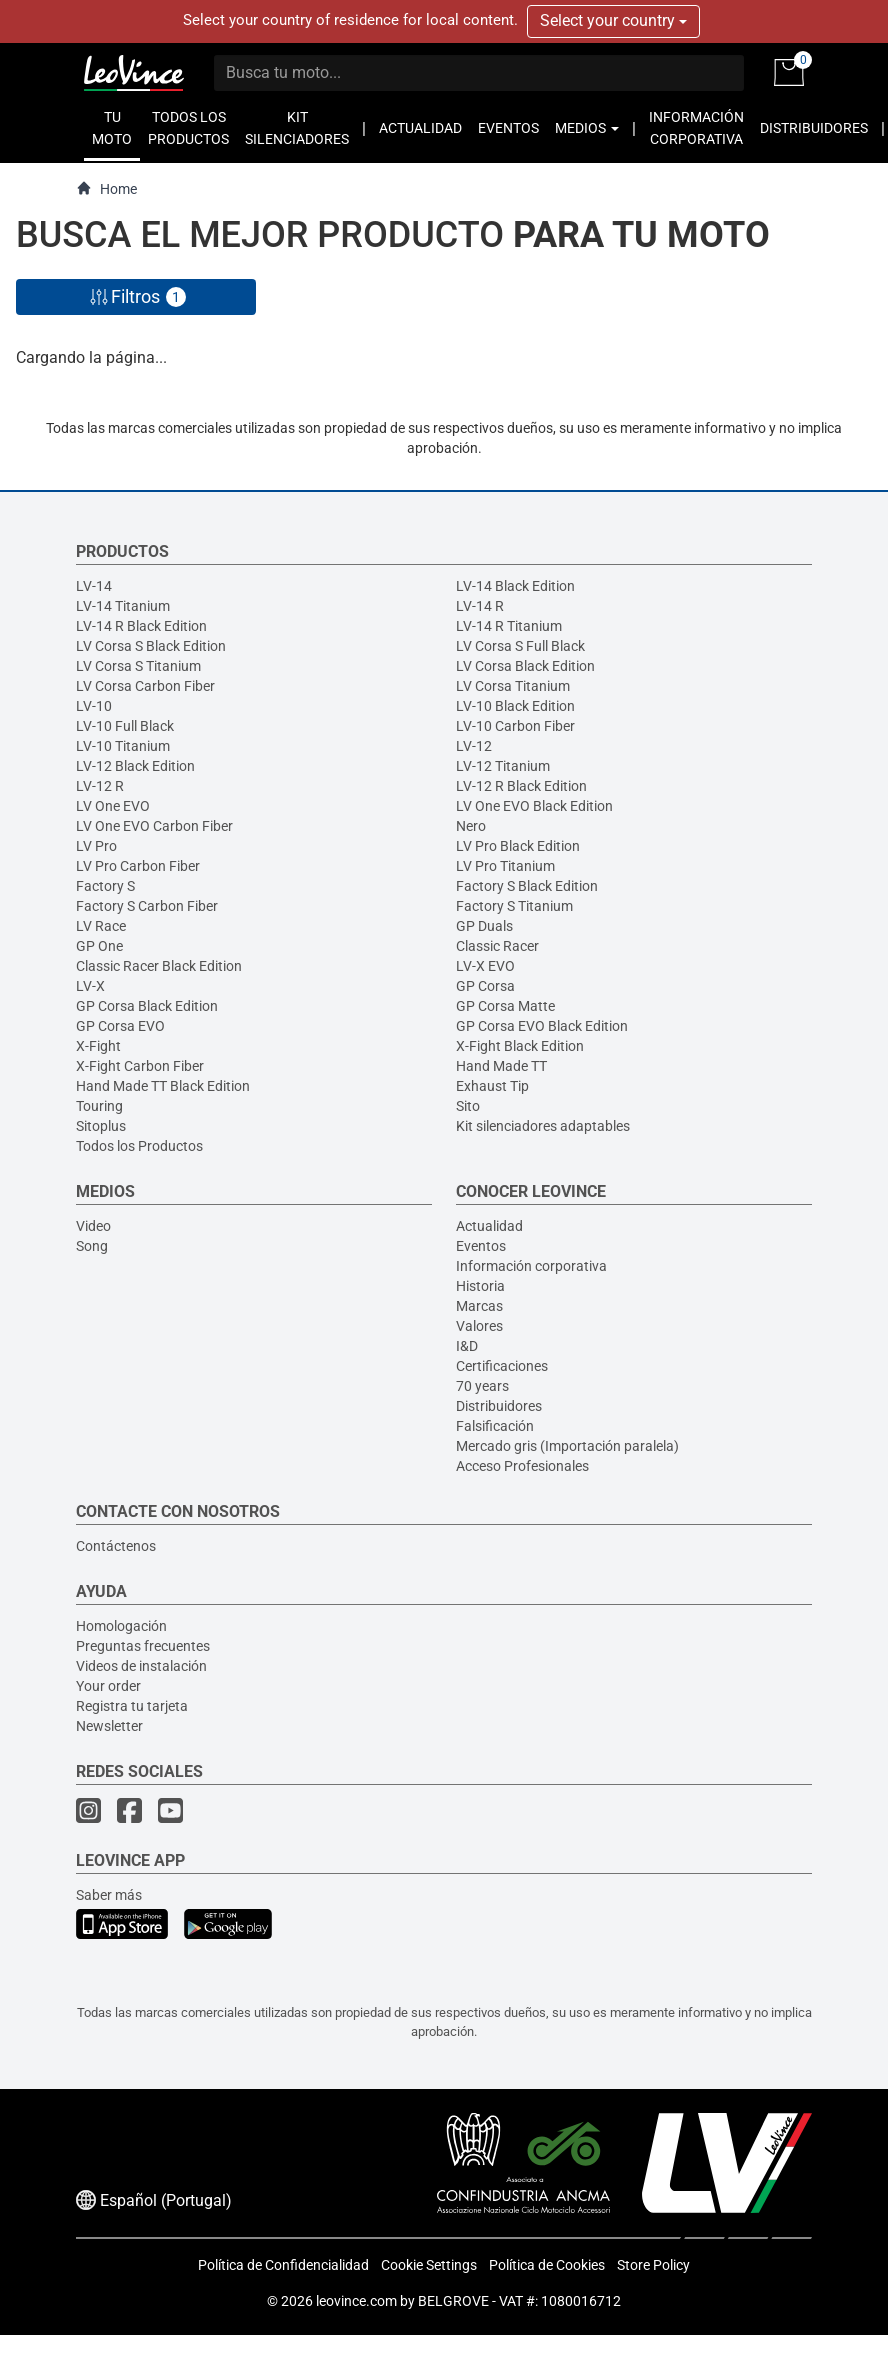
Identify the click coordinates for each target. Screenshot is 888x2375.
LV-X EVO (485, 966)
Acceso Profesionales (522, 1466)
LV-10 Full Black (125, 726)
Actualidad (489, 1226)
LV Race (101, 926)
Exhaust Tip (492, 1086)
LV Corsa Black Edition (525, 666)
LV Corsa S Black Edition (151, 646)
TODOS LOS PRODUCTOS (188, 128)
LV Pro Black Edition (518, 846)
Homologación (121, 1626)
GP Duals (484, 926)
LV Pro (96, 846)
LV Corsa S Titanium (138, 666)
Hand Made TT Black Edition (163, 1086)
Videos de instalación (141, 1666)
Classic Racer (497, 946)
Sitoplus (101, 1126)
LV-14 (94, 586)
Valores (479, 1326)
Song (92, 1246)
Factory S (105, 886)
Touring (99, 1106)
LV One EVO (113, 806)
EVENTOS (508, 128)
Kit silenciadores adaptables (543, 1126)
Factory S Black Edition (527, 886)
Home (106, 188)
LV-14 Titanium (123, 606)
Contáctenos (116, 1546)
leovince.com (356, 2301)
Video (93, 1226)
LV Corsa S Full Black (520, 646)
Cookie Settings (429, 2265)
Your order (108, 1686)
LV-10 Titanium (123, 746)
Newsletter (109, 1726)
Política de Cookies (547, 2265)
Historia (480, 1286)
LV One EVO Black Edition (534, 806)
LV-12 (474, 746)
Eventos (481, 1246)
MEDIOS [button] (587, 128)
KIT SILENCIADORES (297, 128)
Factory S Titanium (514, 906)
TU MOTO (112, 128)
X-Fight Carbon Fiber (140, 1066)
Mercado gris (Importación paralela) (567, 1446)
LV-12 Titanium (503, 766)
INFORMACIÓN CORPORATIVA (696, 128)
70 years (482, 1386)
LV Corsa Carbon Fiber (145, 686)
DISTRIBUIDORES (814, 128)
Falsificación (495, 1426)
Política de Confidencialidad (283, 2265)
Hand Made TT (501, 1066)
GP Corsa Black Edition (147, 1006)
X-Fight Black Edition (520, 1046)
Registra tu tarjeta (132, 1706)
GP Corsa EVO (120, 1026)
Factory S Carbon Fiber (147, 906)
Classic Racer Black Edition (159, 966)
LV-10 (94, 706)
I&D (467, 1346)
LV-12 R (100, 786)
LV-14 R (480, 606)
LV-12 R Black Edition (521, 786)
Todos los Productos (139, 1146)
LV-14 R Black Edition (141, 626)
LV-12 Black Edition (135, 766)
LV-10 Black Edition (515, 706)
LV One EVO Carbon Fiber (154, 826)
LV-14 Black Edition (515, 586)
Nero (471, 826)
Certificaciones (502, 1366)
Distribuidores (499, 1406)
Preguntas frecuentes (143, 1646)
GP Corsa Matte (505, 1006)
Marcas (479, 1306)
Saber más (109, 1895)
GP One (99, 946)
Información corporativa (531, 1266)
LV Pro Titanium (505, 866)
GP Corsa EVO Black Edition (542, 1026)
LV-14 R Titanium (509, 626)
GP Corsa (485, 986)
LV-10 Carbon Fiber (515, 726)
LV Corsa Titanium (513, 686)
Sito (468, 1106)
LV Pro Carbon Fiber (138, 866)
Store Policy (653, 2265)
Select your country (613, 20)
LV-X (90, 986)
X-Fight (98, 1046)
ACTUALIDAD (420, 128)
